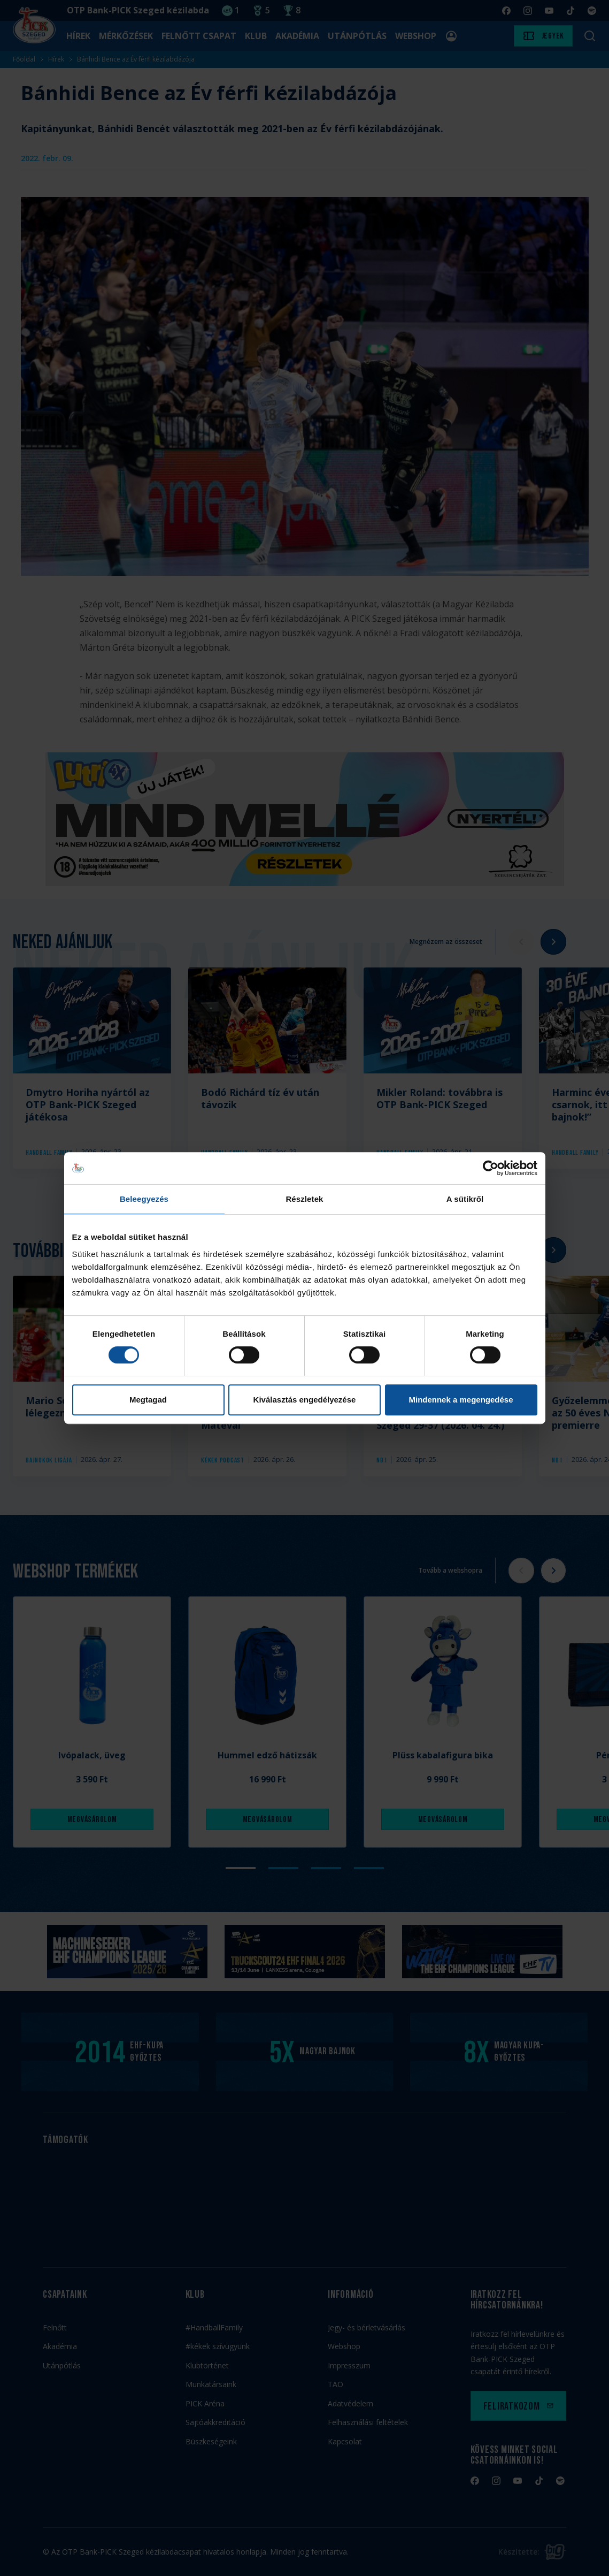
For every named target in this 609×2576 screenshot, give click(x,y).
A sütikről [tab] (465, 1198)
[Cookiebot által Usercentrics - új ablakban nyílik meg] (490, 1168)
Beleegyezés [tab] (144, 1198)
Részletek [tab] (304, 1198)
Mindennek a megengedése (460, 1399)
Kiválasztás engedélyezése (304, 1399)
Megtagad (148, 1399)
